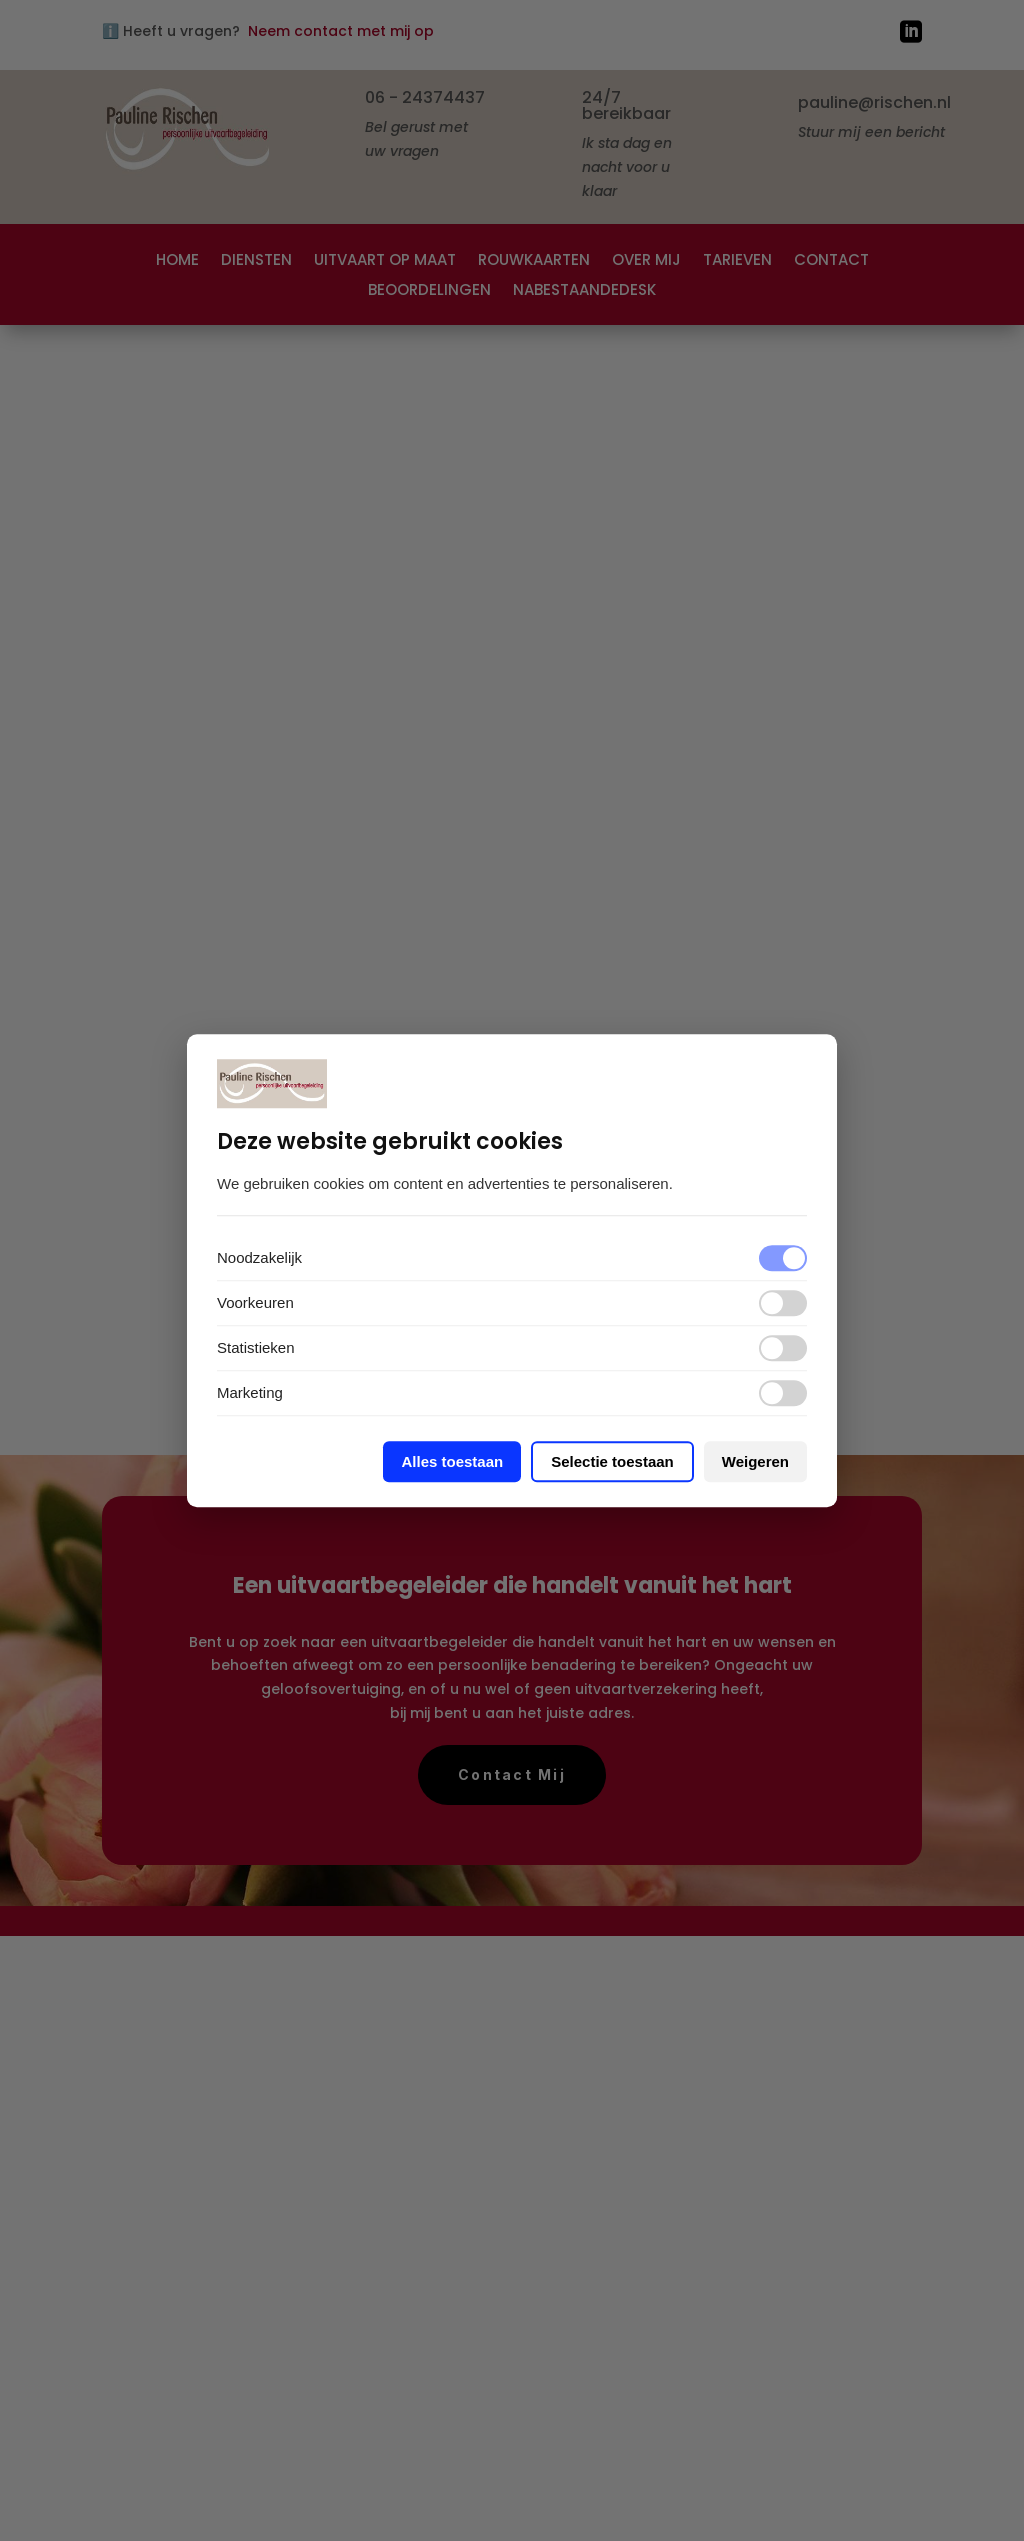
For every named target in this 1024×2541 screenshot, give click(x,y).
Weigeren (755, 1461)
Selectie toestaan (612, 1461)
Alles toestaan (452, 1461)
